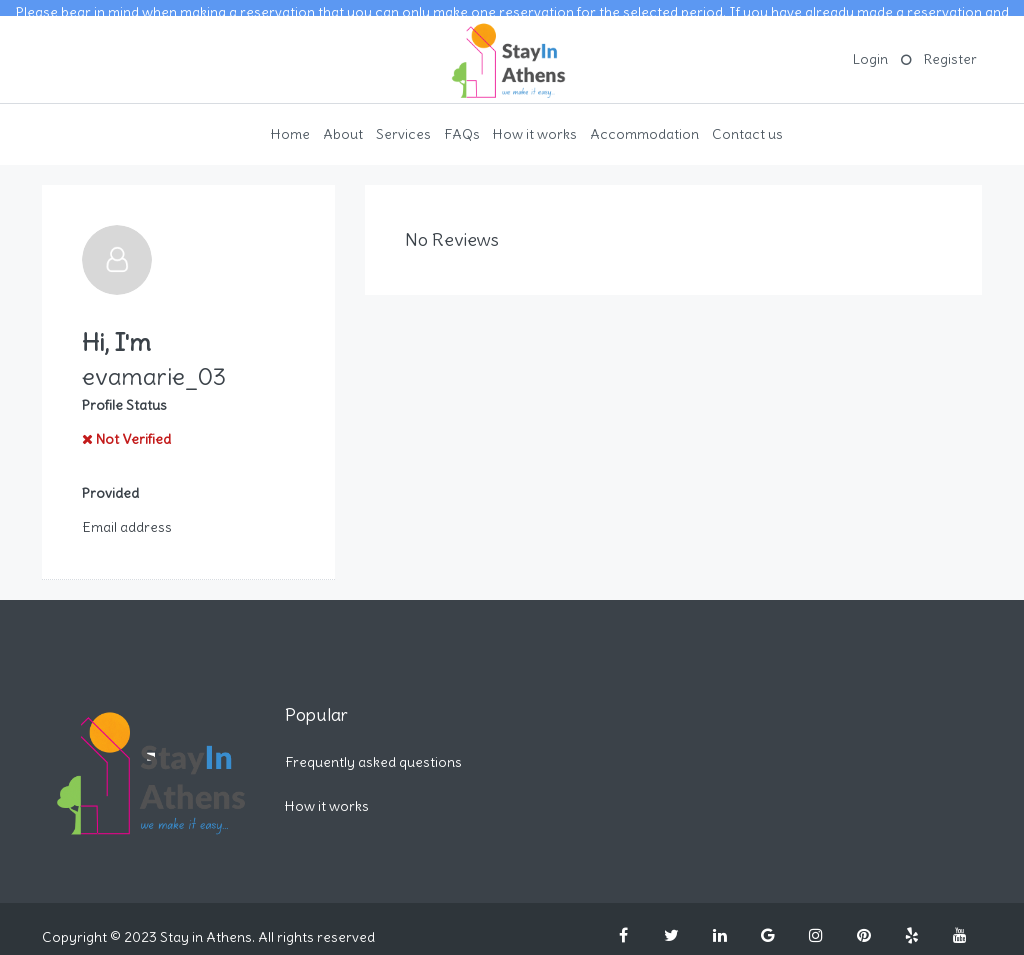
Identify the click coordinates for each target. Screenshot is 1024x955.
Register (950, 45)
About (343, 119)
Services (403, 119)
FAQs (462, 119)
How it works (535, 119)
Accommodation (644, 119)
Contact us (747, 119)
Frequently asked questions (373, 747)
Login (870, 45)
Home (290, 119)
